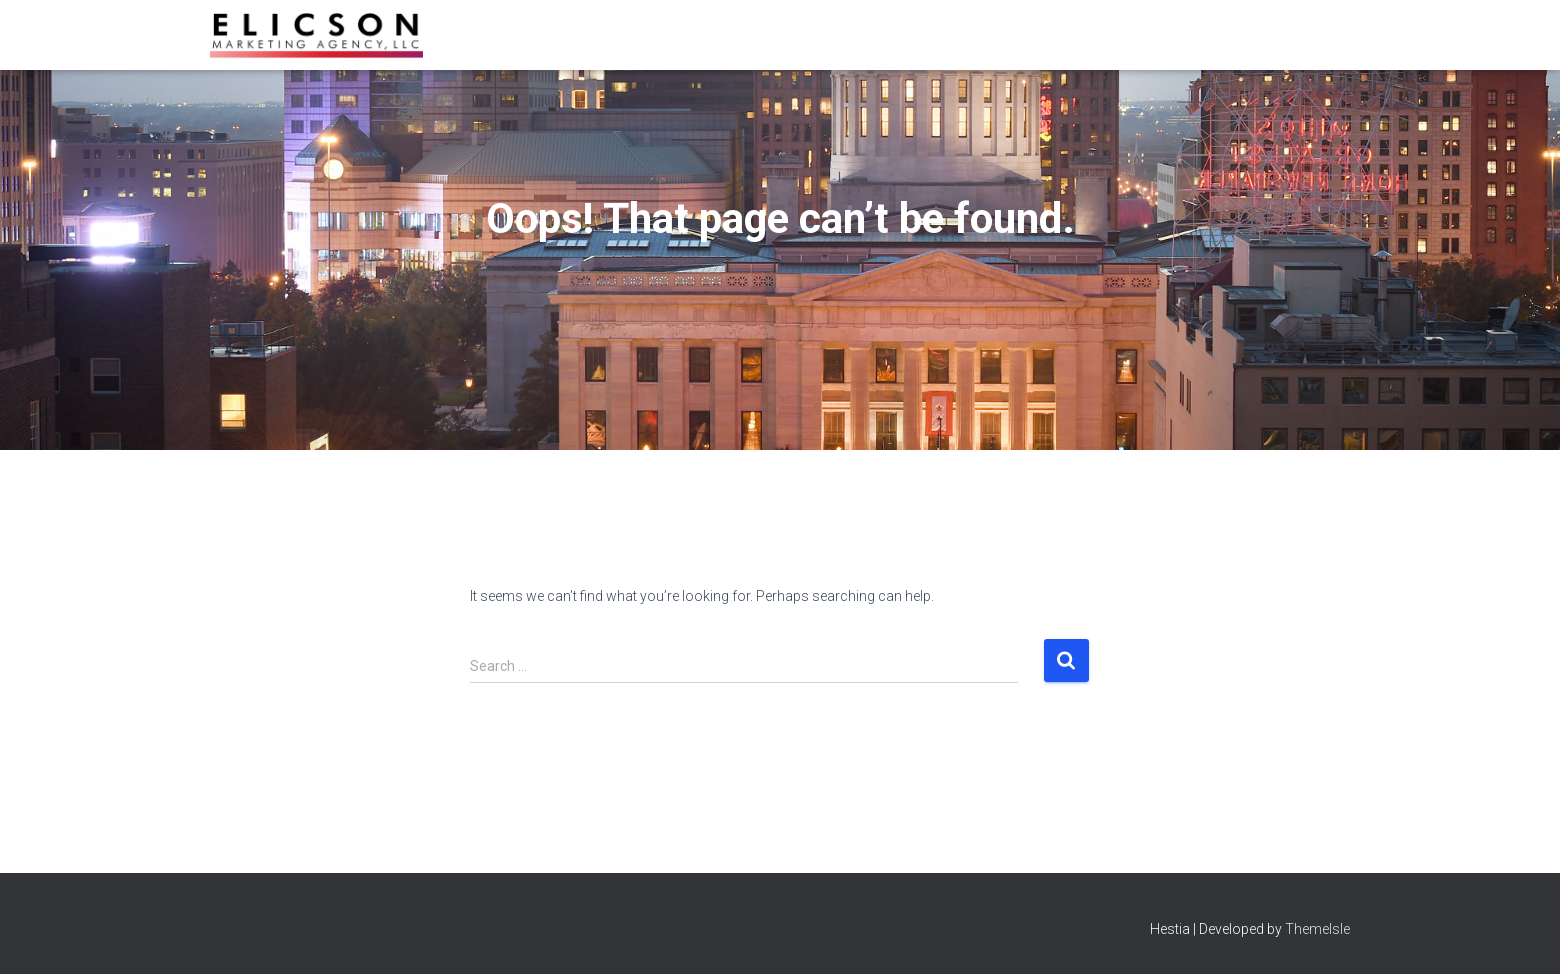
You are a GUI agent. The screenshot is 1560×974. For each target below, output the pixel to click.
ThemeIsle (1317, 929)
